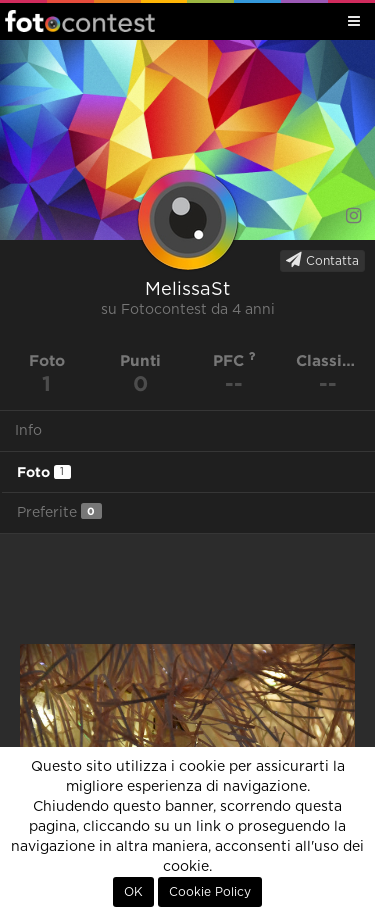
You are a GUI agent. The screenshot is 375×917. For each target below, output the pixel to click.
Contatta (322, 260)
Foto (44, 472)
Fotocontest (80, 21)
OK (133, 892)
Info (28, 431)
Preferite (59, 511)
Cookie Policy (210, 892)
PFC (234, 360)
